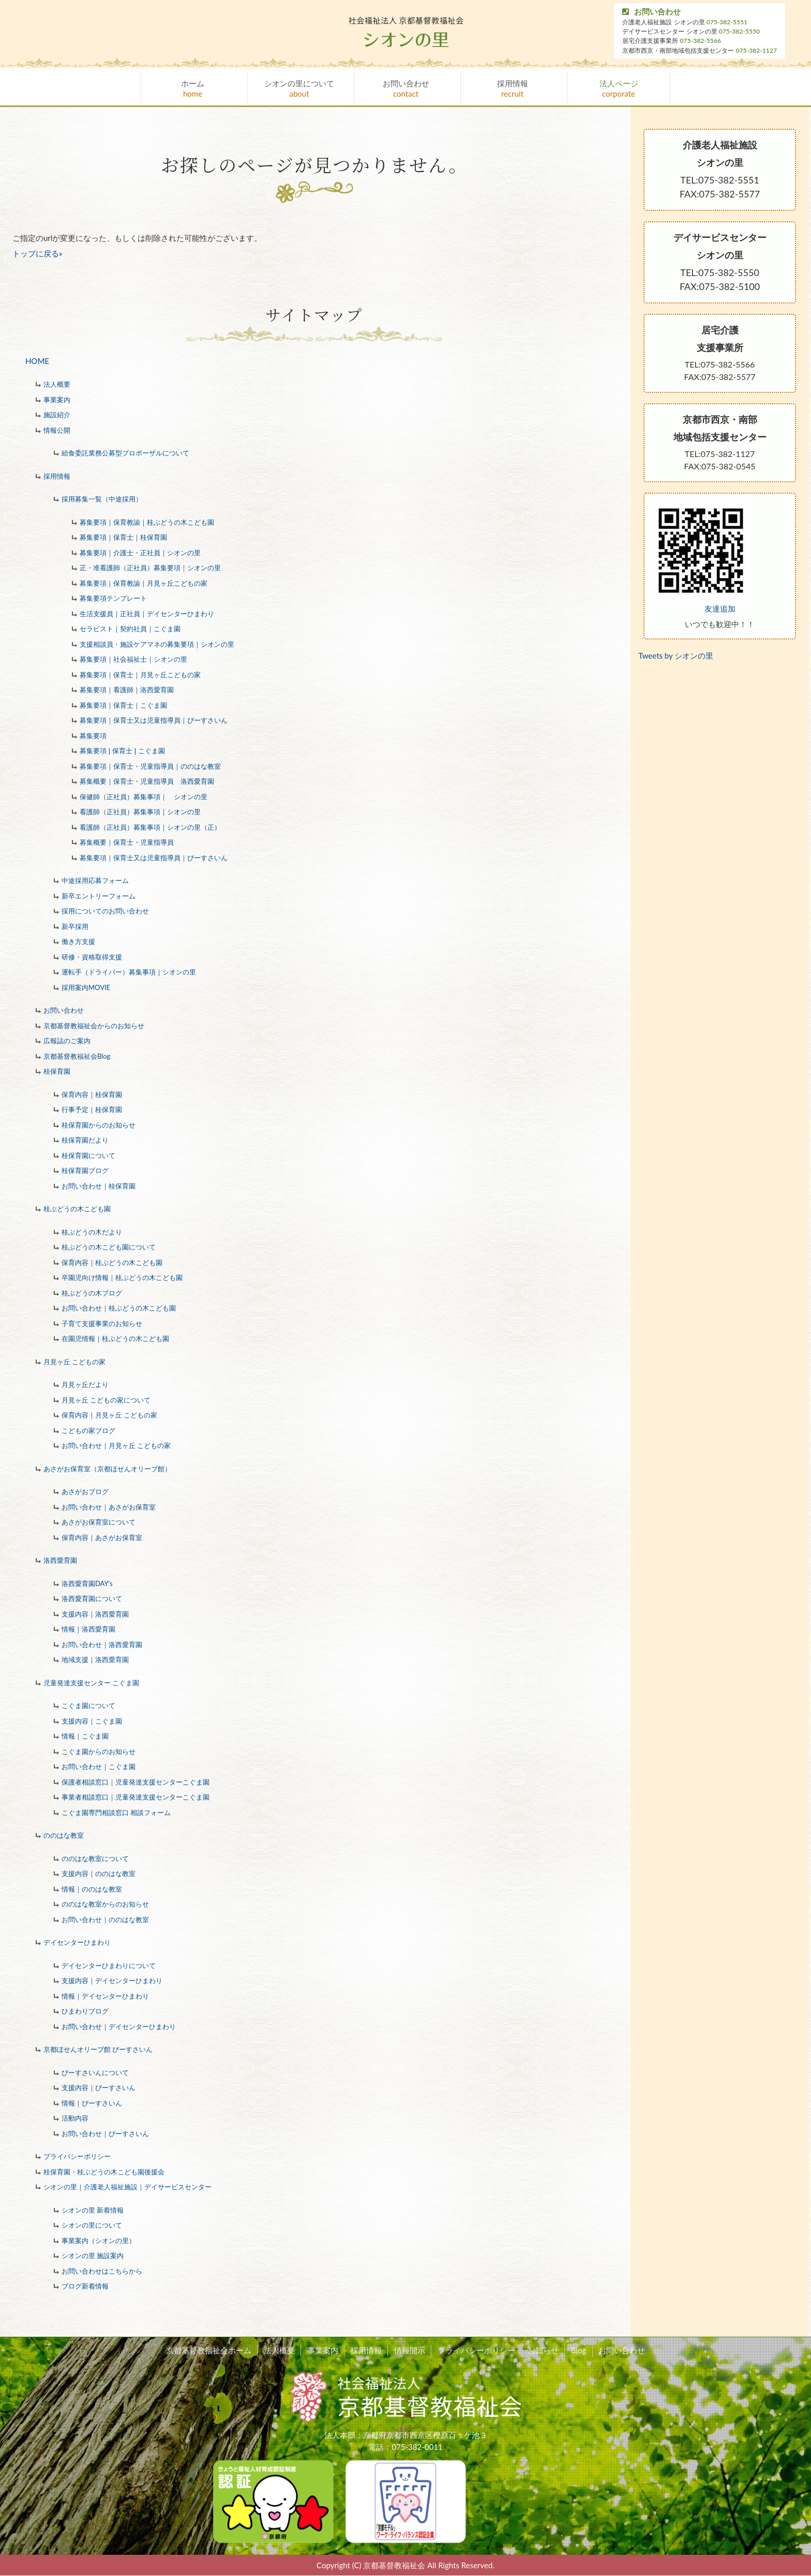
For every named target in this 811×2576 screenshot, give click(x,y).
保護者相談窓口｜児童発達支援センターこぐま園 (135, 1782)
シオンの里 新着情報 (93, 2210)
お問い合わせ (651, 11)
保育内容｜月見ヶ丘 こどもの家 (109, 1415)
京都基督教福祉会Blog (76, 1056)
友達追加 (719, 608)
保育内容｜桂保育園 (92, 1094)
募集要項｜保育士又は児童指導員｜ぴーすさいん (154, 720)
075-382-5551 (727, 22)
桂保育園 (56, 1071)
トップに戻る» (37, 253)
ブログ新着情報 (85, 2286)
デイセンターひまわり (77, 1942)
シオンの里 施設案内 (93, 2255)
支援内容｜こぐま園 (92, 1721)
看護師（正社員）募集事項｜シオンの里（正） (150, 827)
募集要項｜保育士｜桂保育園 (123, 537)
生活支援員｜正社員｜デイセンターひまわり (147, 613)
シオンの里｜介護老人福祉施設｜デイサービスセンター (127, 2187)
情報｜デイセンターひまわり (105, 1996)
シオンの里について (299, 89)
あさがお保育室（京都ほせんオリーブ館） (107, 1469)
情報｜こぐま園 (85, 1736)
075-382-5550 (739, 31)
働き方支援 (78, 941)
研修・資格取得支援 (92, 957)
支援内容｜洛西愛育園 (95, 1614)
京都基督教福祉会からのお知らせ (93, 1026)
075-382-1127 (756, 50)
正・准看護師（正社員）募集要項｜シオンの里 (150, 567)
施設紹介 (56, 414)
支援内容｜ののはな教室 (99, 1873)
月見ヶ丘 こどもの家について (106, 1400)
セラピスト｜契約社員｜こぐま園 (130, 628)
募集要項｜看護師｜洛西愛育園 (127, 689)
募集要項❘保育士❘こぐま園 (122, 750)
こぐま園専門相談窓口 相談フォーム (116, 1812)
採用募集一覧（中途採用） (102, 499)
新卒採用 (75, 926)
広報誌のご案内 (67, 1041)
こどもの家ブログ (88, 1430)
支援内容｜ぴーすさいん (99, 2087)
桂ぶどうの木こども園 (77, 1209)
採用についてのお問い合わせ (105, 911)
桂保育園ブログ (85, 1170)
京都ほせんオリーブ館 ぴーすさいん (98, 2049)
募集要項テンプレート (113, 598)
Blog (573, 2350)
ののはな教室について (95, 1858)
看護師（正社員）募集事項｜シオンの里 (140, 811)
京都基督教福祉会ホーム (215, 2350)
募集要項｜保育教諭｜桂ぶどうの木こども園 (147, 522)
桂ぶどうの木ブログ (92, 1293)
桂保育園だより (85, 1140)
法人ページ (618, 89)
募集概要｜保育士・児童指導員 (127, 842)
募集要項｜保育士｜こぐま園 (123, 705)
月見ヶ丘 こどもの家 (74, 1362)
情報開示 (409, 2350)
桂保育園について (88, 1155)
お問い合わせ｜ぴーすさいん (105, 2133)
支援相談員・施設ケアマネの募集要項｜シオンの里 (157, 644)
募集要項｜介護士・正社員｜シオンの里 (140, 552)
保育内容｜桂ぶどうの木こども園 (112, 1262)
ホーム (192, 89)
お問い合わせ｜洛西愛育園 (102, 1644)
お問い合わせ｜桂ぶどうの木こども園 (119, 1308)
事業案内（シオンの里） (99, 2240)
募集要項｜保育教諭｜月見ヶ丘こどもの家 (143, 583)
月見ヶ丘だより (85, 1384)
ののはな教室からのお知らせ (105, 1904)
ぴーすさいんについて (95, 2072)
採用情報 (512, 89)
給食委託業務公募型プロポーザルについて (125, 453)
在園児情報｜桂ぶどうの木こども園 (115, 1338)
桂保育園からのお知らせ (99, 1125)
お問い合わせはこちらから (102, 2271)
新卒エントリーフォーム (99, 896)
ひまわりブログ (85, 2011)
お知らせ (539, 2350)
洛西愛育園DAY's (87, 1583)
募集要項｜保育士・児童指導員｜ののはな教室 (150, 766)
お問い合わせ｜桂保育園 (99, 1186)
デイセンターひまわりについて (109, 1965)
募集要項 (93, 735)
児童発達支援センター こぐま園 (91, 1683)
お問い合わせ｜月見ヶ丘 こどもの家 (116, 1445)
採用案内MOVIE (86, 987)
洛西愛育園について (92, 1598)
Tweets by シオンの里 (675, 655)
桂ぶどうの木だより (92, 1232)
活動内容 (75, 2118)
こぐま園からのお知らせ (99, 1751)
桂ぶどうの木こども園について (109, 1247)
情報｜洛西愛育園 (88, 1629)
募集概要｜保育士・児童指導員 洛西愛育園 (147, 781)
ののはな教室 (63, 1835)
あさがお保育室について (99, 1522)
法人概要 (56, 384)
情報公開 (56, 430)
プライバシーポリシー (77, 2156)
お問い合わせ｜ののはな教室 (105, 1919)
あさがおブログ (85, 1491)
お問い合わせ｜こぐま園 (99, 1766)
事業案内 (56, 399)
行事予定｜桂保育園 (92, 1109)
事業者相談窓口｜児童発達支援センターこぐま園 (135, 1797)
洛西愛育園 (60, 1560)
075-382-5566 (700, 40)
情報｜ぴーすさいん (92, 2103)
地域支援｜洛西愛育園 (95, 1659)
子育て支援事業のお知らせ (102, 1323)
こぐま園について (88, 1705)
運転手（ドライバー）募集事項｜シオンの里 (129, 972)
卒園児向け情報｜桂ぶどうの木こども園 (122, 1277)
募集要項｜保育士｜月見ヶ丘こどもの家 (140, 674)
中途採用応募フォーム (95, 880)
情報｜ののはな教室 (92, 1889)
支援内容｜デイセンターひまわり (112, 1980)
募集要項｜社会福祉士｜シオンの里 (133, 659)
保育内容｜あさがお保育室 (102, 1537)
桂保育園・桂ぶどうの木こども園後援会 (103, 2172)
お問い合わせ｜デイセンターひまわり (119, 2026)
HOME (37, 360)
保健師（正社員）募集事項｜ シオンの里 (143, 796)
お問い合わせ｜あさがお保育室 (109, 1507)
